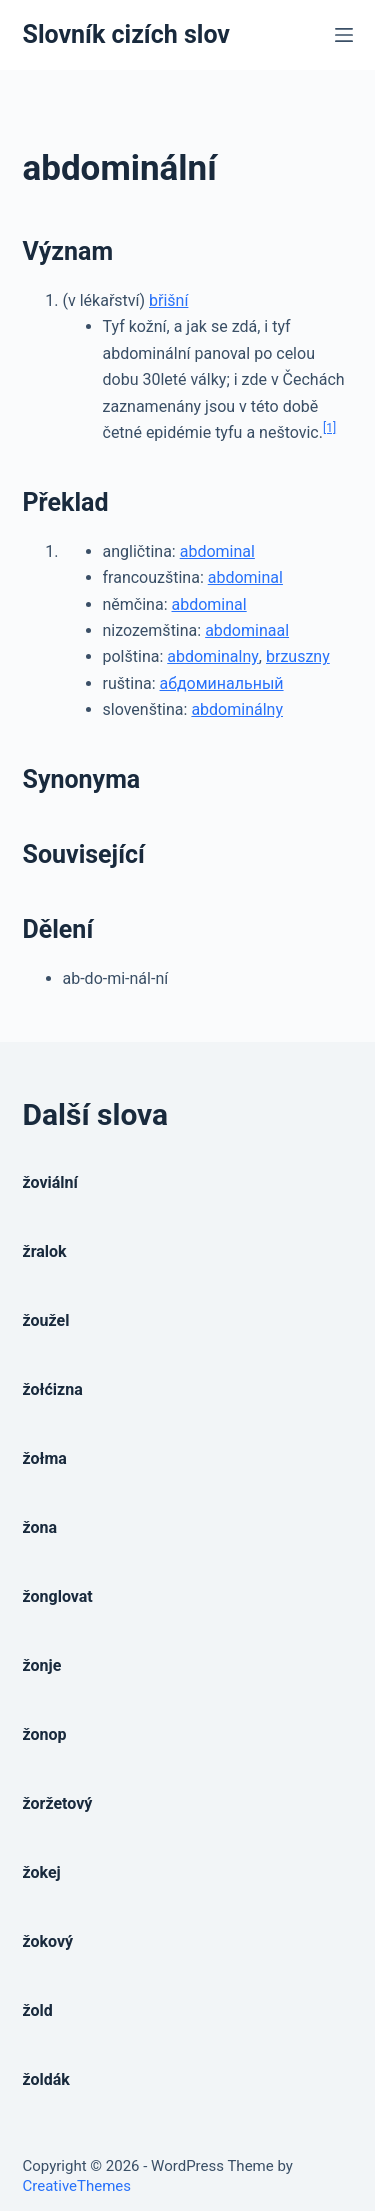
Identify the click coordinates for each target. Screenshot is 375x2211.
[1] (329, 428)
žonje (42, 1665)
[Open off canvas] (344, 35)
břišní (168, 300)
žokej (42, 1872)
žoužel (46, 1320)
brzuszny (298, 656)
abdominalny (213, 656)
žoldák (46, 2079)
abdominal (217, 551)
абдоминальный (222, 683)
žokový (48, 1941)
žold (38, 2010)
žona (40, 1527)
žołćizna (53, 1389)
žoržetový (58, 1803)
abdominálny (237, 709)
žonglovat (58, 1596)
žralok (45, 1251)
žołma (45, 1458)
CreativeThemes (77, 2186)
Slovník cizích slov (126, 34)
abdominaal (247, 630)
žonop (45, 1734)
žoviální (50, 1182)
